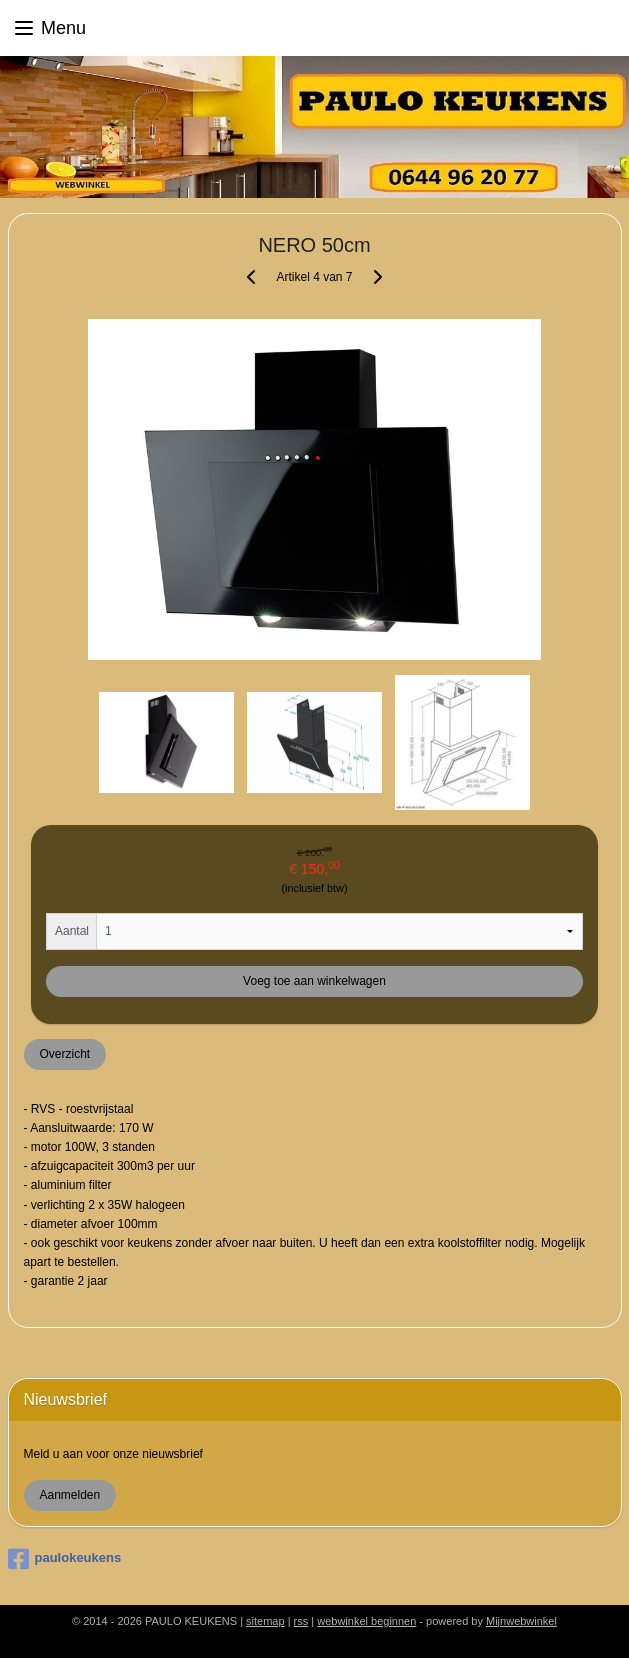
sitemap (265, 1621)
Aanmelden (69, 1495)
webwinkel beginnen (366, 1621)
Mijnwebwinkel (521, 1621)
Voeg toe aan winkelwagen (314, 981)
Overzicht (64, 1054)
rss (301, 1621)
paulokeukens (65, 1559)
